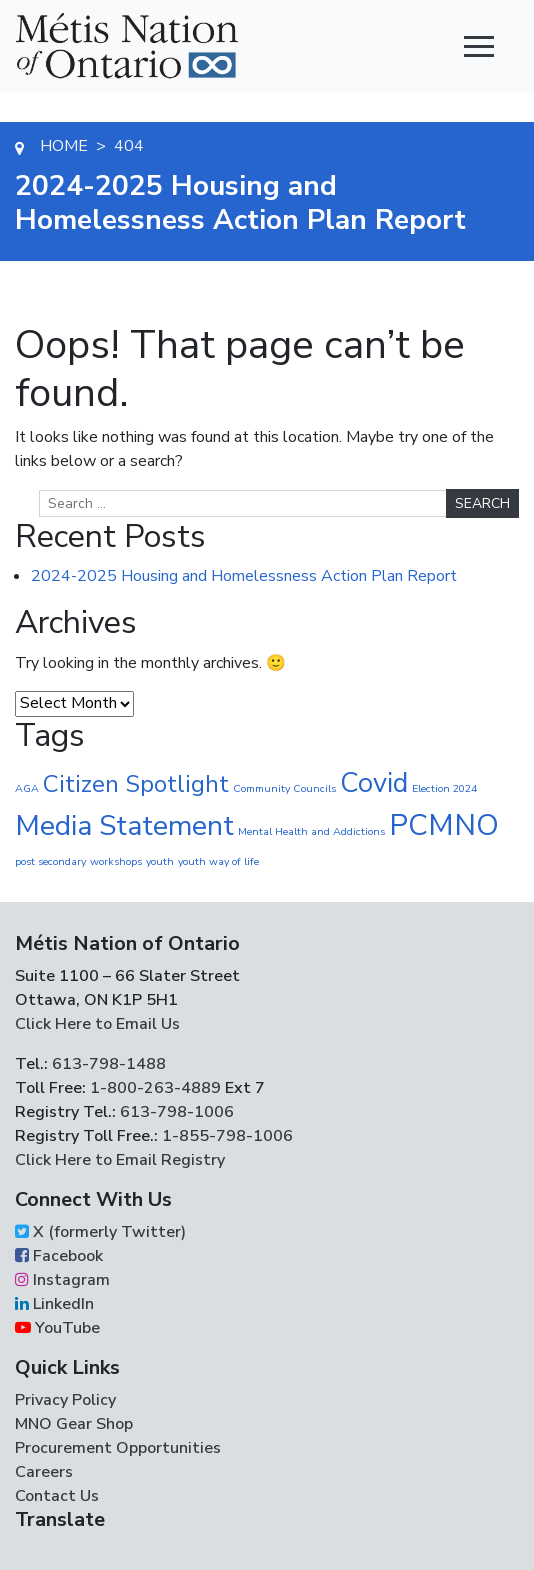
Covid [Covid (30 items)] (374, 783)
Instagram (62, 1280)
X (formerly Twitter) (100, 1232)
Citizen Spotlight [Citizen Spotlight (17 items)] (136, 784)
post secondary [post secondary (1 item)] (50, 861)
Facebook (59, 1256)
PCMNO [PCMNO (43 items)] (444, 825)
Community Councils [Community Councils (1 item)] (284, 788)
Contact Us (57, 1496)
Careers (44, 1472)
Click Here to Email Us (97, 1024)
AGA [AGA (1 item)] (27, 788)
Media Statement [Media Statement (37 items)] (124, 825)
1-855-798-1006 (225, 1136)
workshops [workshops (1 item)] (116, 861)
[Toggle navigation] (479, 46)
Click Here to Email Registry (120, 1160)
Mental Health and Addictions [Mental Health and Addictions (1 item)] (311, 831)
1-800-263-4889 (155, 1088)
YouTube (57, 1328)
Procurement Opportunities (118, 1448)
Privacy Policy (65, 1400)
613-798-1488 (109, 1064)
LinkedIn (54, 1304)
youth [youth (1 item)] (160, 861)
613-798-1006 (175, 1112)
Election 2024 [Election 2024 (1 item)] (444, 788)
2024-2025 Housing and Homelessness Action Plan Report (244, 576)
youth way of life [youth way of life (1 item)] (218, 861)
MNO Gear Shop (74, 1424)
